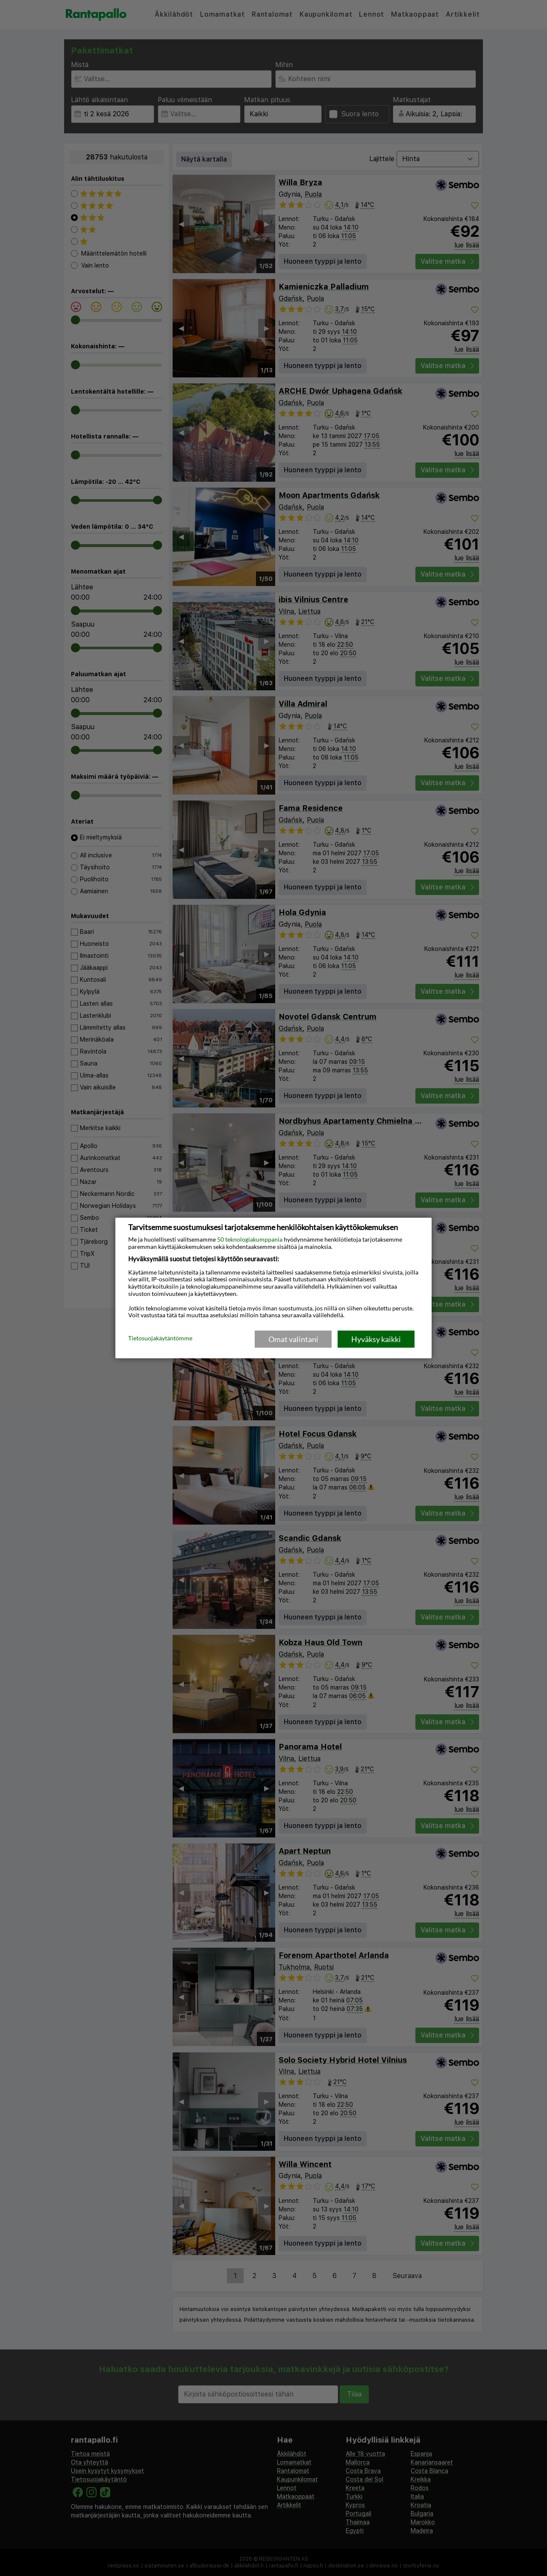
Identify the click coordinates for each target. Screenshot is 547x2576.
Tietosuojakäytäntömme (160, 1338)
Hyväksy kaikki (376, 1339)
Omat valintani (293, 1339)
